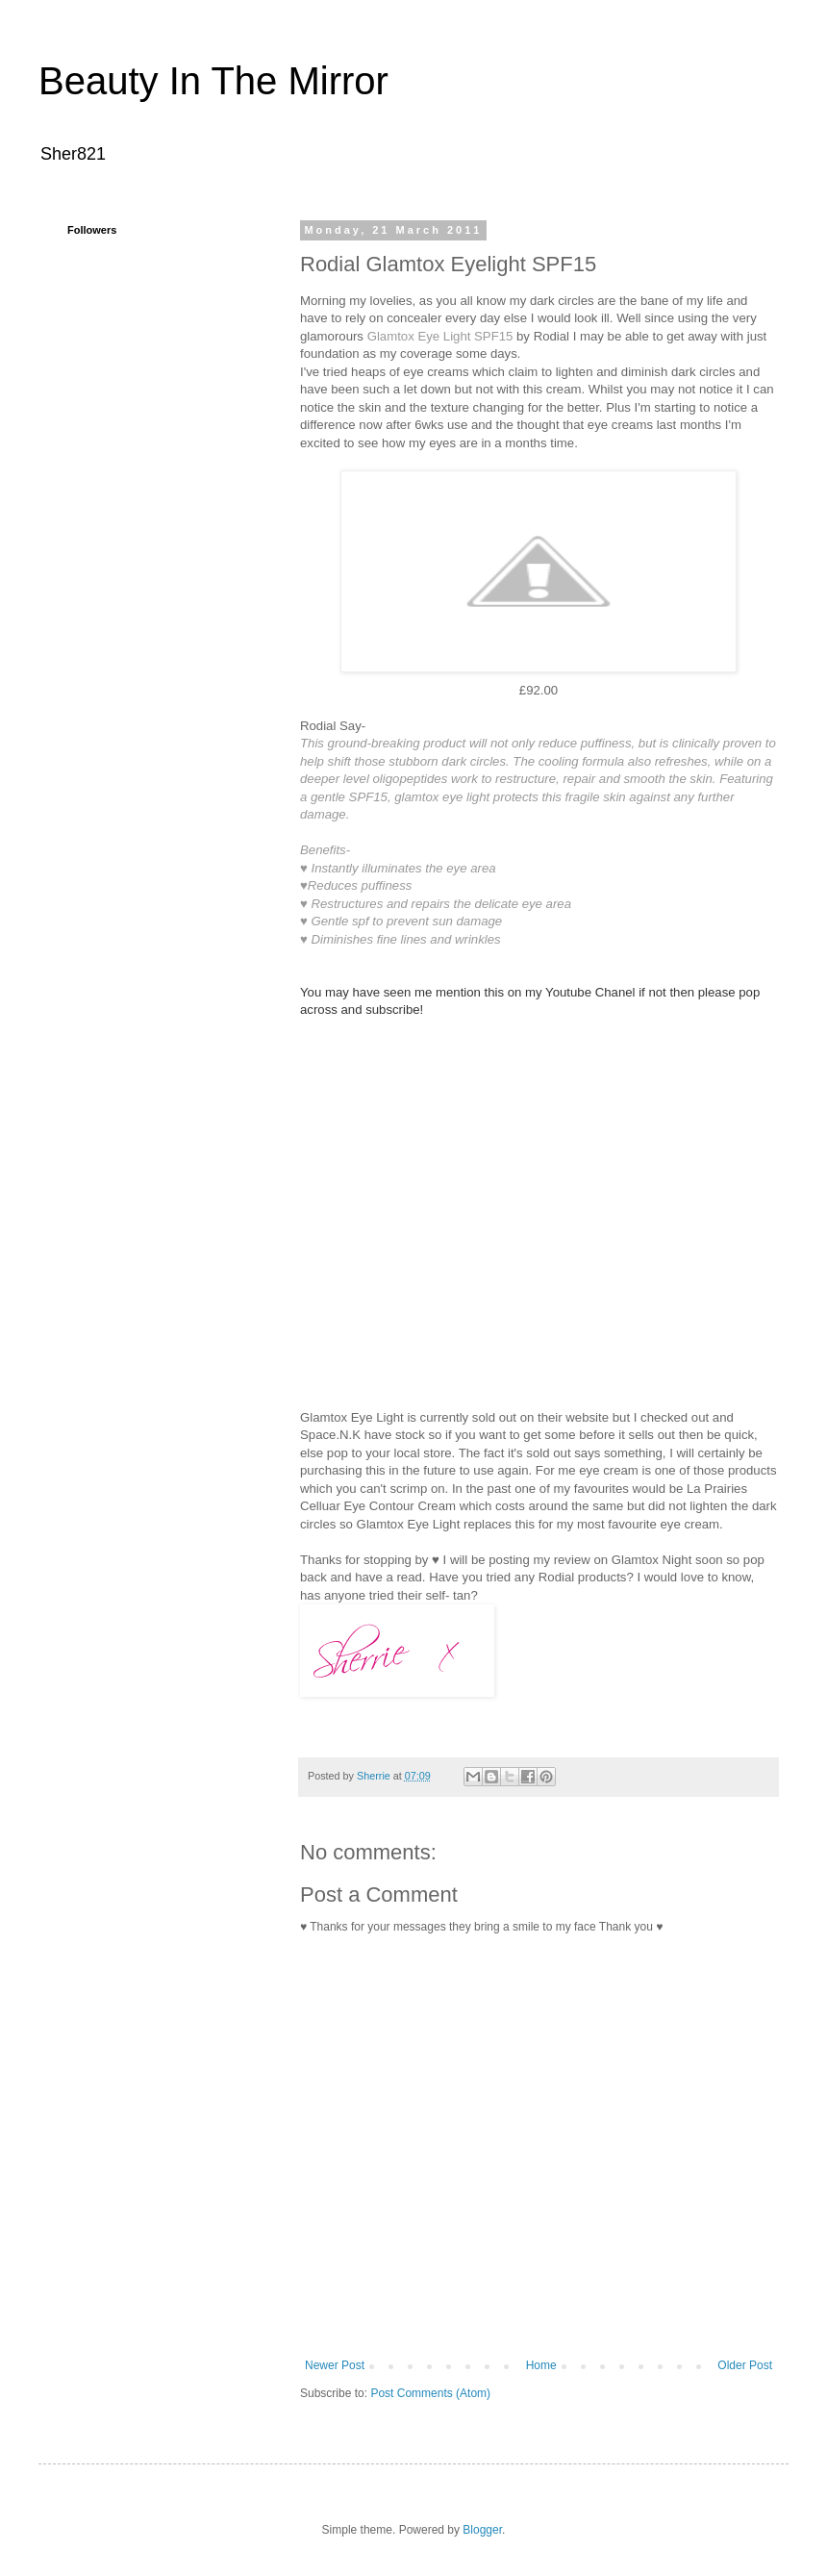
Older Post (744, 2365)
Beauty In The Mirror (213, 81)
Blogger (482, 2530)
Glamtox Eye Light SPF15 (440, 336)
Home (541, 2365)
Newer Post (334, 2365)
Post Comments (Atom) (430, 2393)
